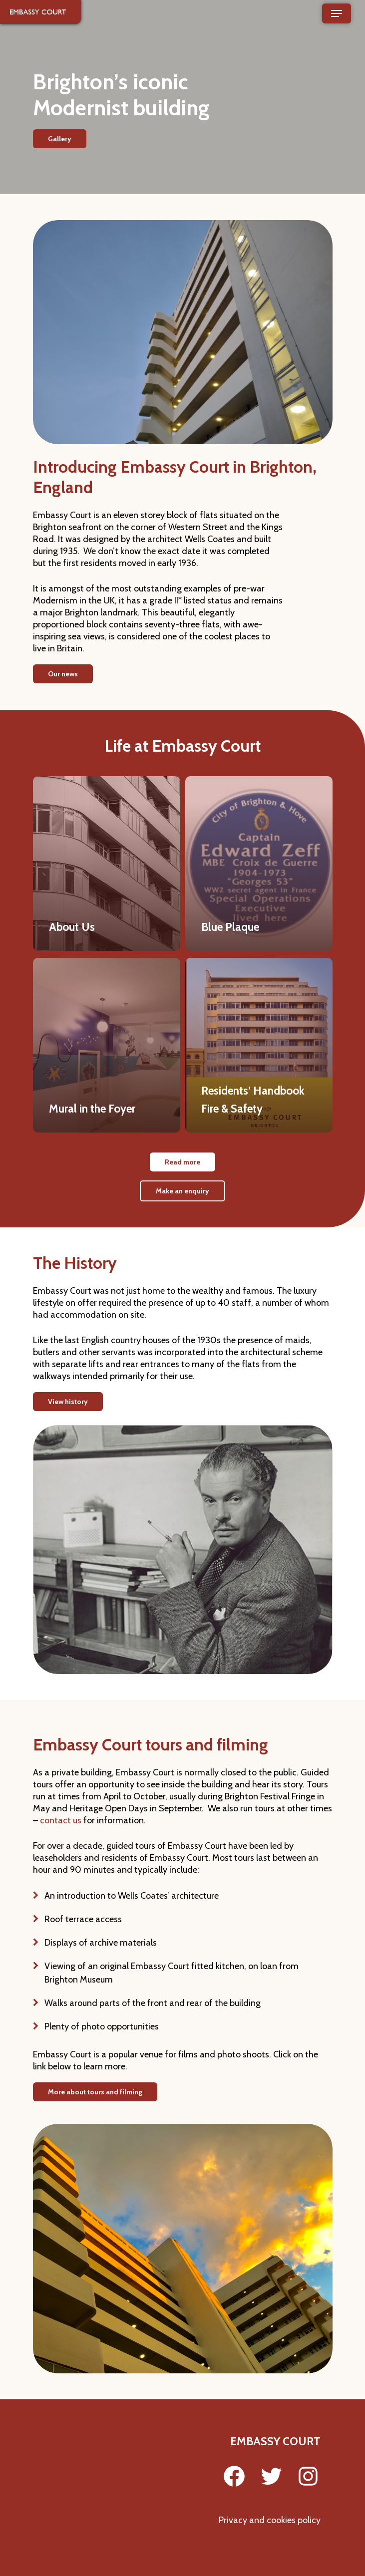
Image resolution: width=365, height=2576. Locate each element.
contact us (60, 1820)
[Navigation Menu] (336, 13)
